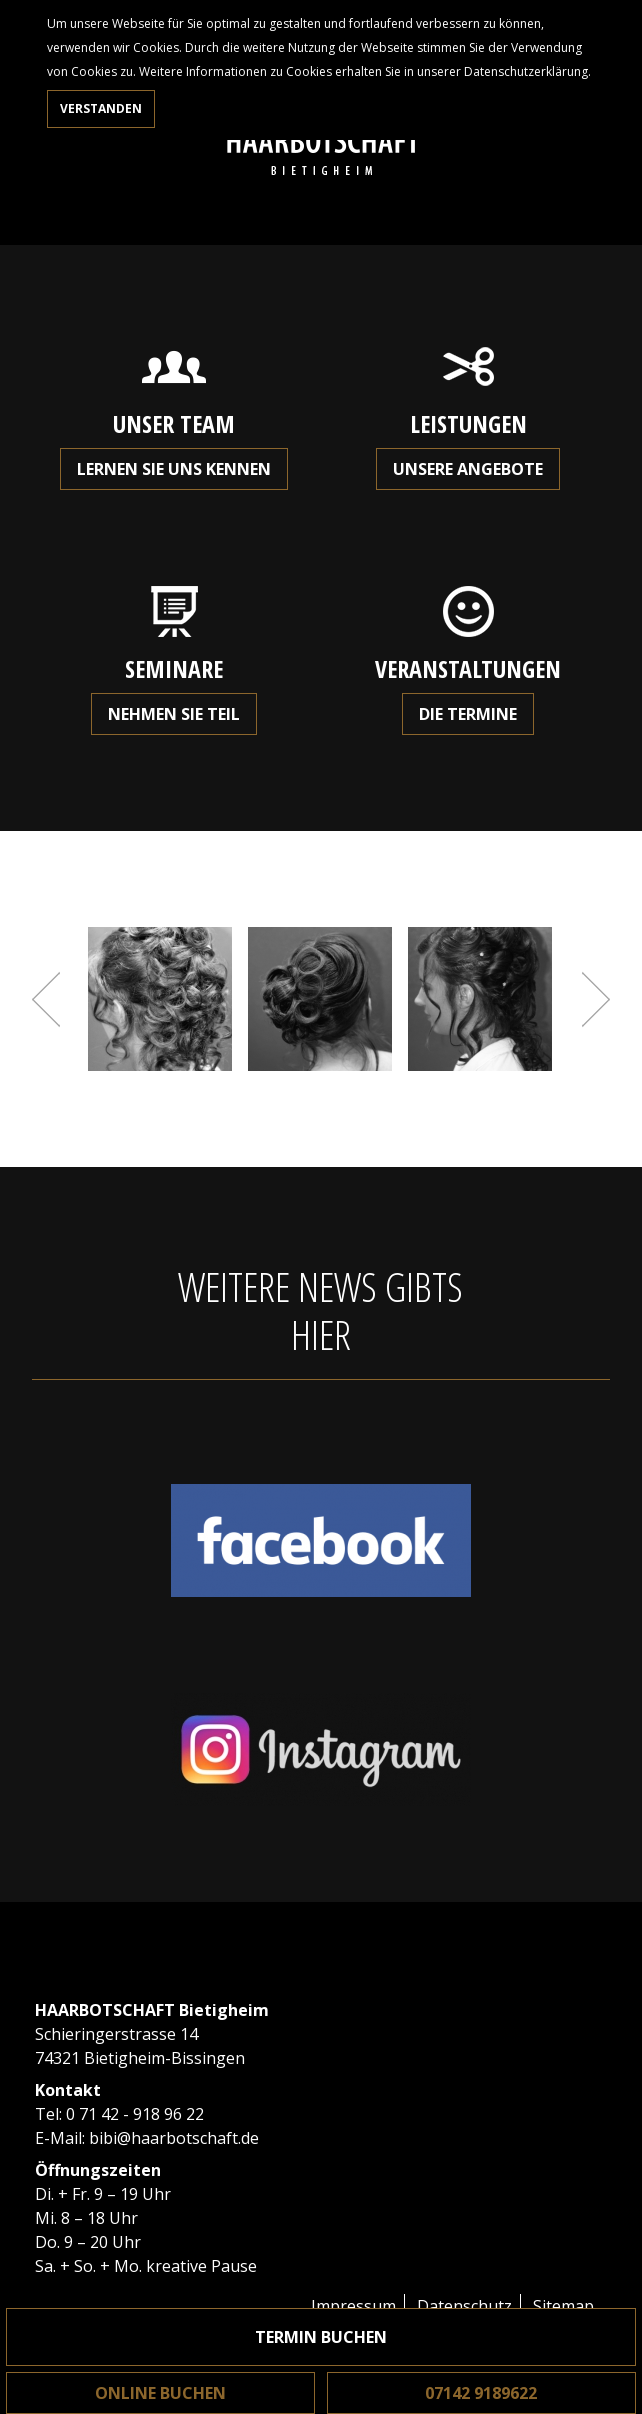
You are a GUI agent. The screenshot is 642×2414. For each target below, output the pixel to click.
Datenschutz (464, 2306)
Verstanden (101, 108)
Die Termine (468, 714)
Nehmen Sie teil (174, 714)
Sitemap (563, 2306)
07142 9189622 (481, 2393)
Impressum (353, 2306)
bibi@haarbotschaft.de (174, 2138)
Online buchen (160, 2393)
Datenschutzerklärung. (527, 71)
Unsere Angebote (468, 469)
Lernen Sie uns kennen (174, 469)
